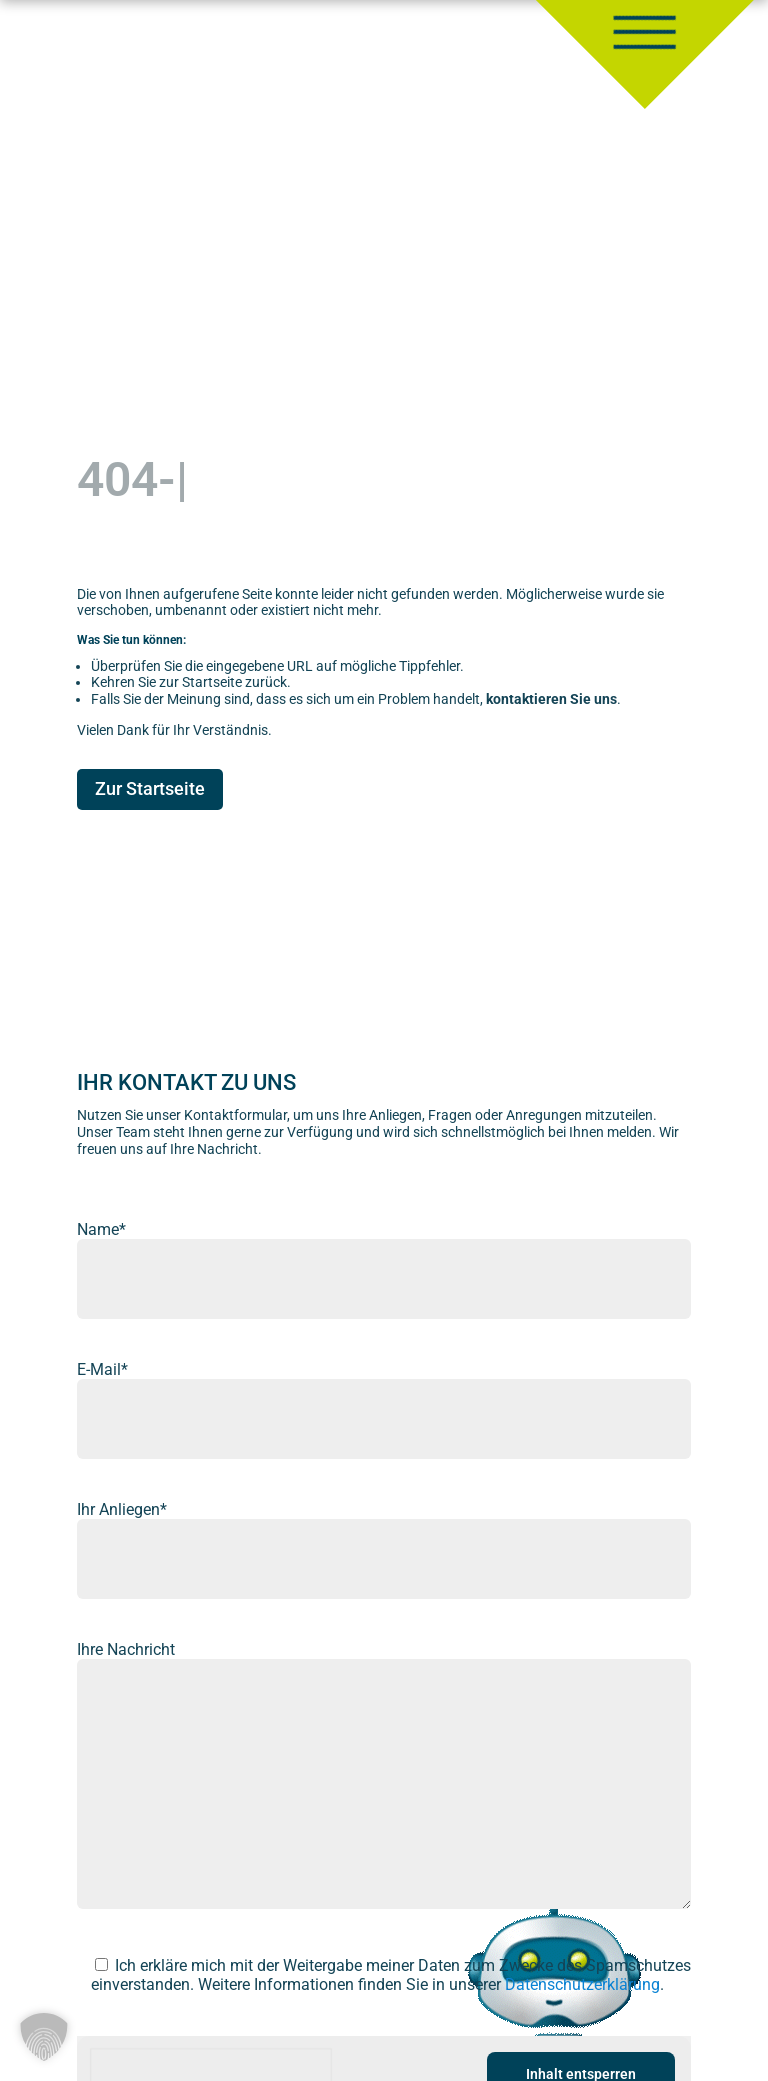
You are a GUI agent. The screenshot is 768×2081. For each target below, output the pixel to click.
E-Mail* (102, 1369)
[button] (44, 2037)
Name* (101, 1229)
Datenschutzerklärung (582, 1984)
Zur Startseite (150, 788)
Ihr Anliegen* (122, 1509)
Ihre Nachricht (126, 1649)
